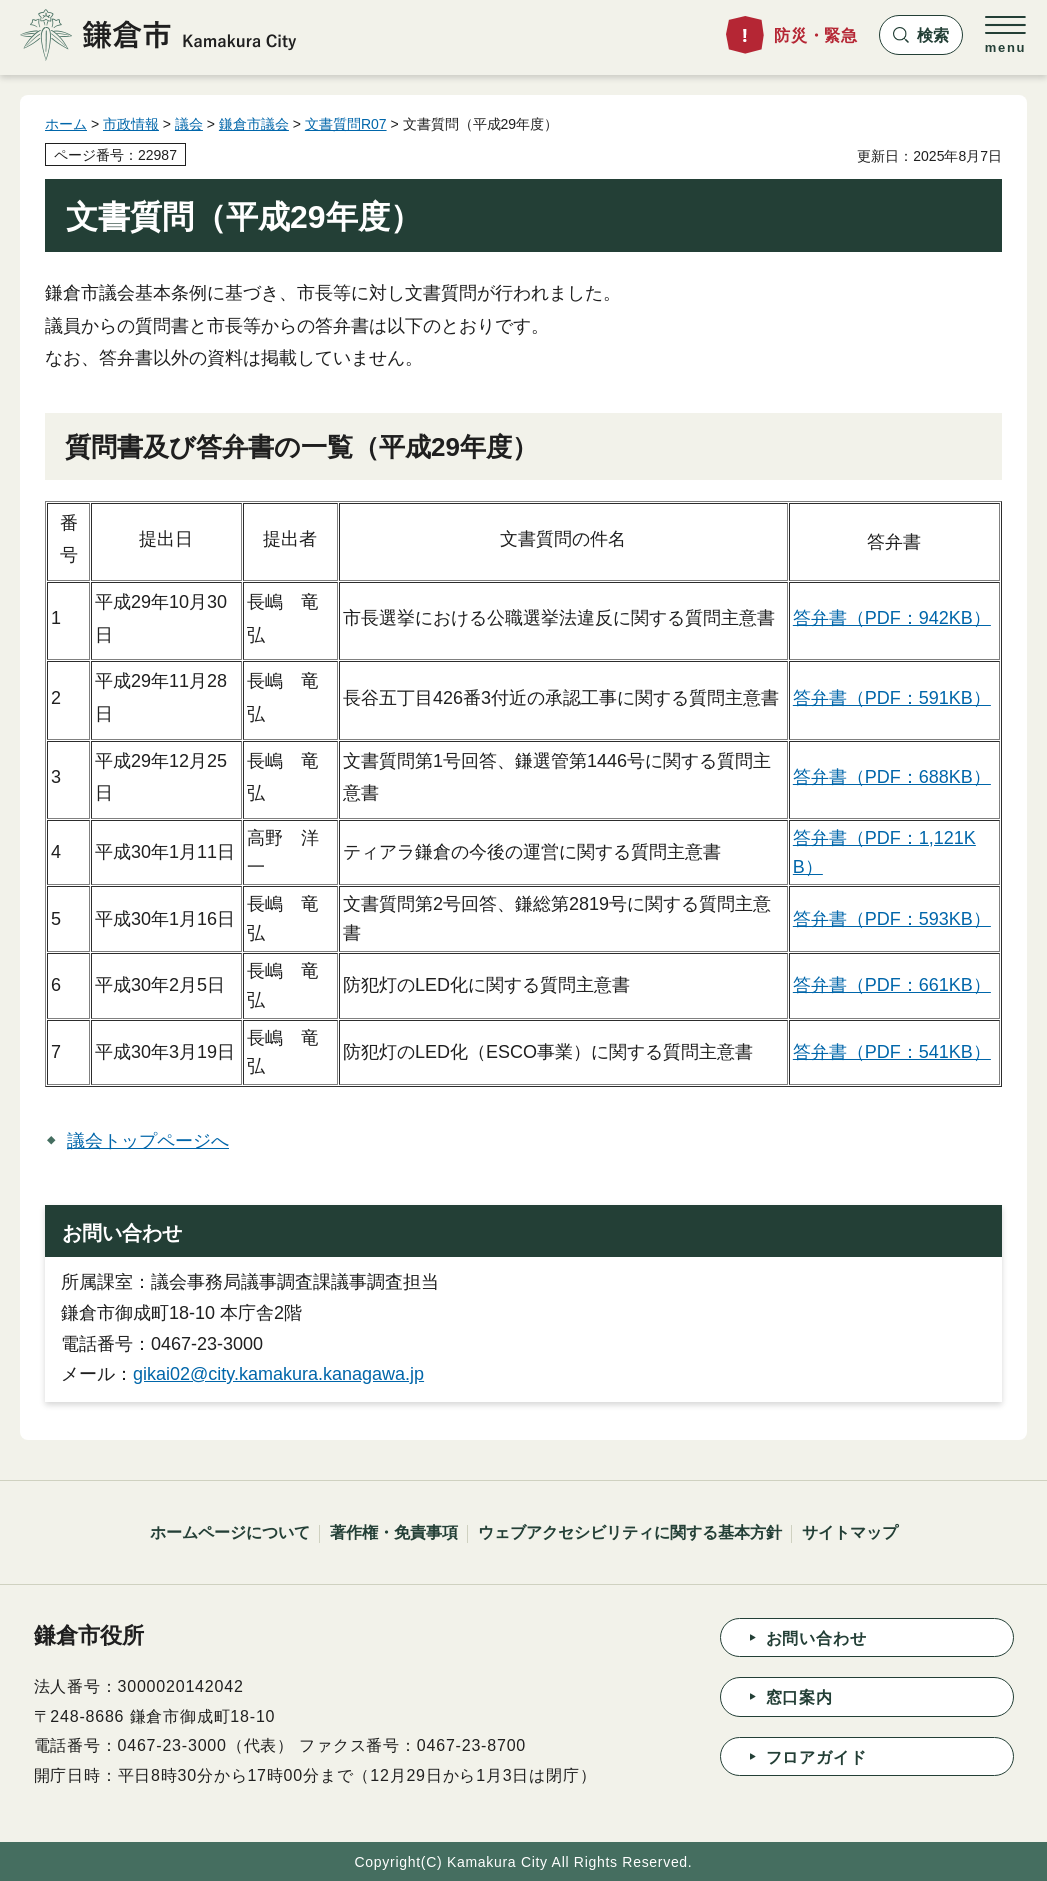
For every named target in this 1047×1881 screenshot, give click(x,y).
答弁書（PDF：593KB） (892, 919)
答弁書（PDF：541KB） (892, 1052)
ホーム (66, 124)
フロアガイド (816, 1757)
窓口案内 (799, 1697)
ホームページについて (230, 1532)
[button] (921, 35)
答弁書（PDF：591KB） (892, 698)
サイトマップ (850, 1532)
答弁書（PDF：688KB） (892, 777)
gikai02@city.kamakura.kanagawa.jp (278, 1374)
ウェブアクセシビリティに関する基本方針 (630, 1532)
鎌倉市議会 (254, 124)
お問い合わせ (816, 1638)
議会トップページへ (148, 1141)
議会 (189, 124)
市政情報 (131, 124)
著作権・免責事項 (394, 1532)
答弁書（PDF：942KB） (892, 618)
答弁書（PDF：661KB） (892, 985)
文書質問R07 (346, 124)
